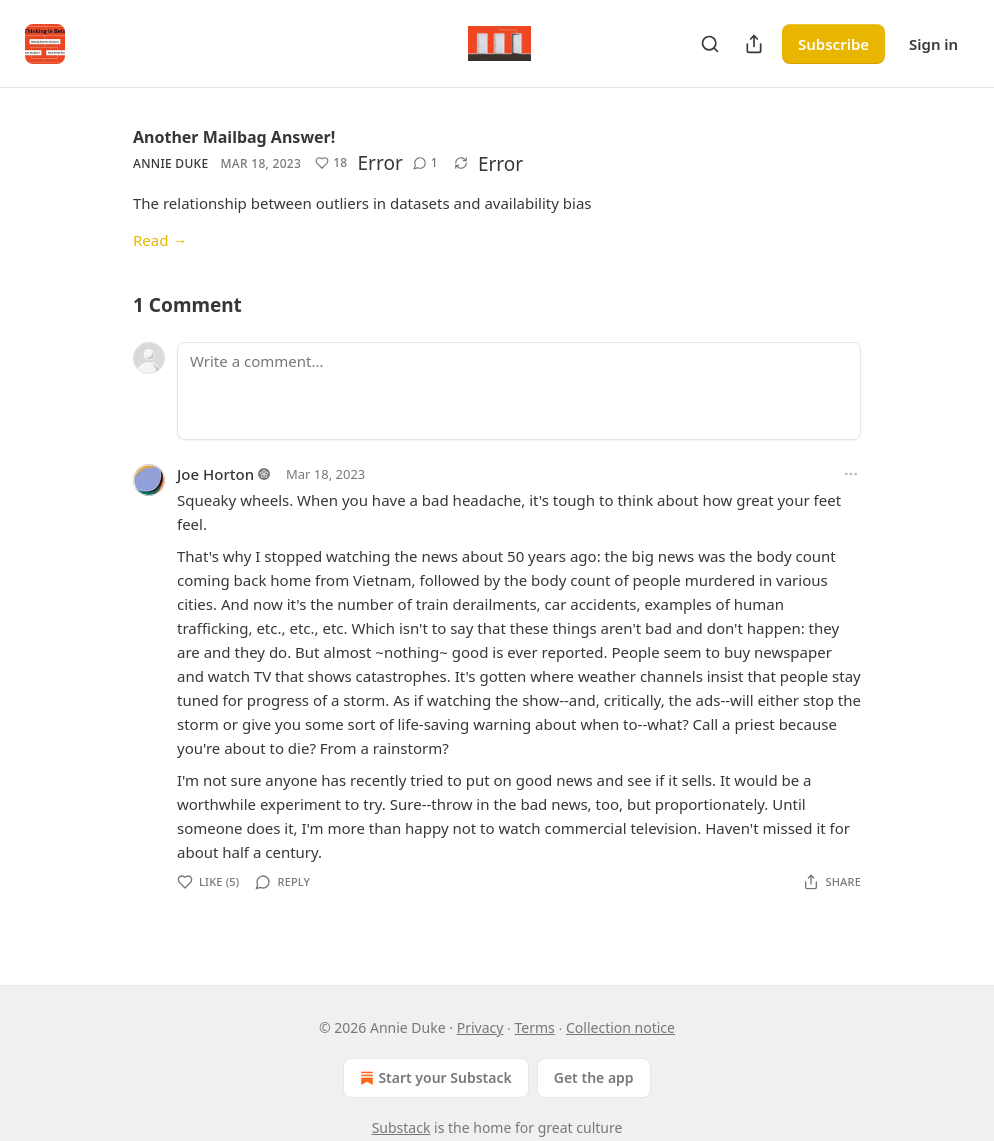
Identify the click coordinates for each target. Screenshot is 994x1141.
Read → (160, 240)
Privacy (480, 1027)
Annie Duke (170, 163)
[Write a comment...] (519, 391)
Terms (535, 1027)
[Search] (710, 44)
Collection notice (620, 1027)
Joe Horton (215, 474)
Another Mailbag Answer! (234, 137)
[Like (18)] (331, 163)
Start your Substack (433, 1078)
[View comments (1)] (425, 163)
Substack (401, 1127)
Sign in (933, 44)
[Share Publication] (754, 44)
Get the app (594, 1077)
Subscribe (833, 44)
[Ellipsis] (851, 474)
